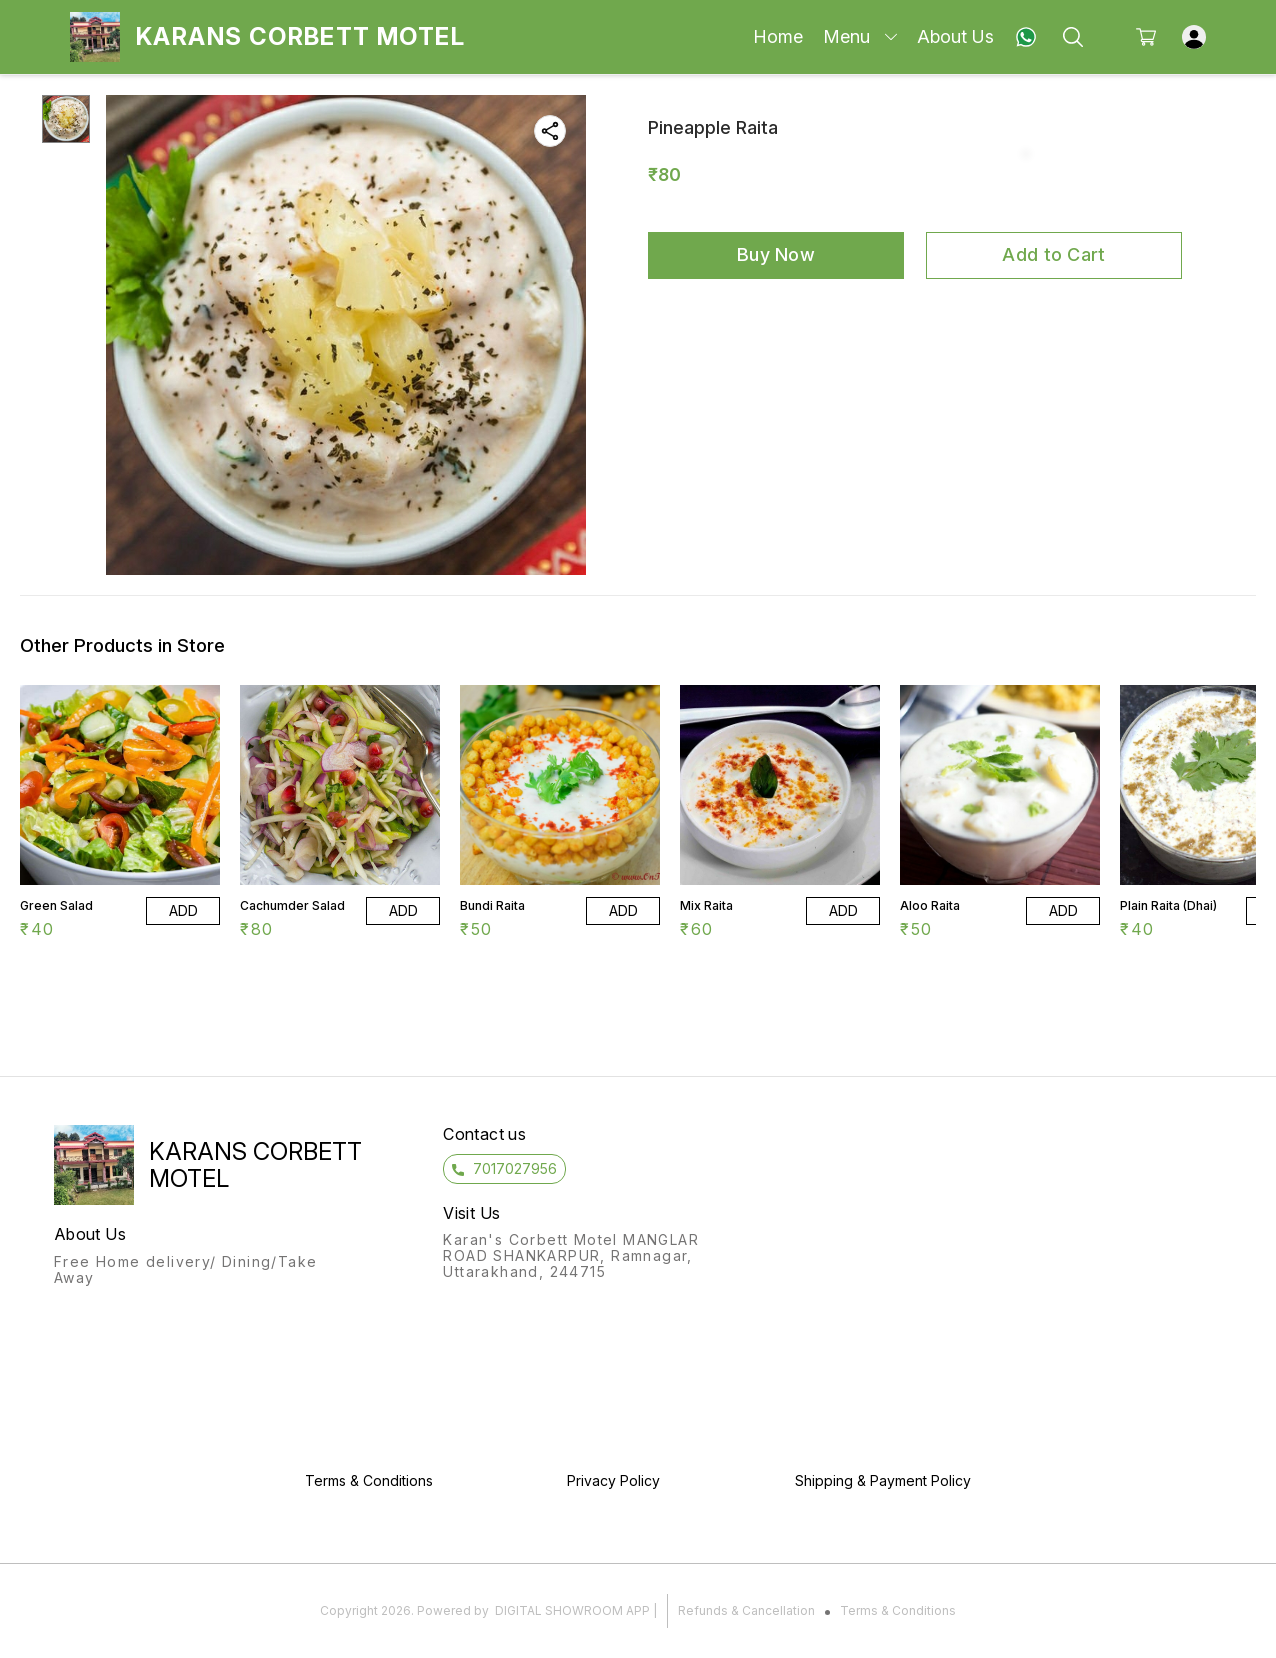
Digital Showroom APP (572, 1610)
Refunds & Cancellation (746, 1610)
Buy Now (776, 254)
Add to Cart (1053, 254)
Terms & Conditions (898, 1610)
